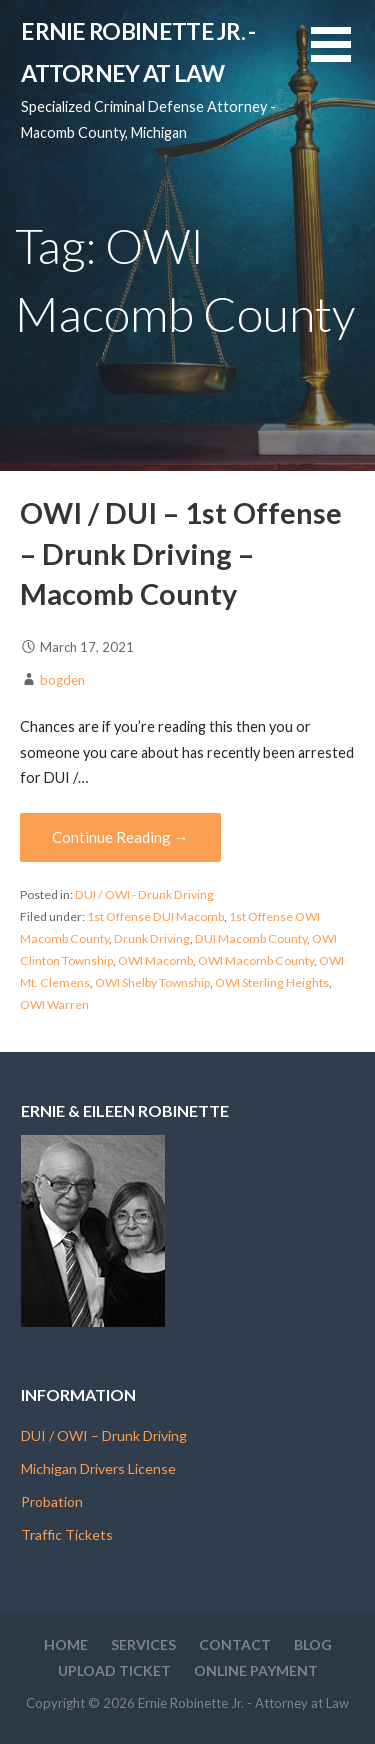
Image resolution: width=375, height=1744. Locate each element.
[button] (343, 56)
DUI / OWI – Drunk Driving (104, 1435)
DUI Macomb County (251, 938)
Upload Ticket (114, 1670)
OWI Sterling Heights (272, 982)
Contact (235, 1644)
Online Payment (256, 1670)
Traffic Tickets (67, 1534)
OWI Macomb (155, 960)
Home (66, 1644)
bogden (62, 680)
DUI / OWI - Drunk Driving (144, 894)
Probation (52, 1501)
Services (143, 1644)
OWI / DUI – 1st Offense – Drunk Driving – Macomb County (181, 553)
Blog (313, 1644)
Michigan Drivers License (98, 1468)
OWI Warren (54, 1004)
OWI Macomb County (256, 960)
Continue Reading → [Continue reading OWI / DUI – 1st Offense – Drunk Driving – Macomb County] (120, 837)
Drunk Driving (152, 938)
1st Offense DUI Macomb (155, 916)
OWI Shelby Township (152, 982)
